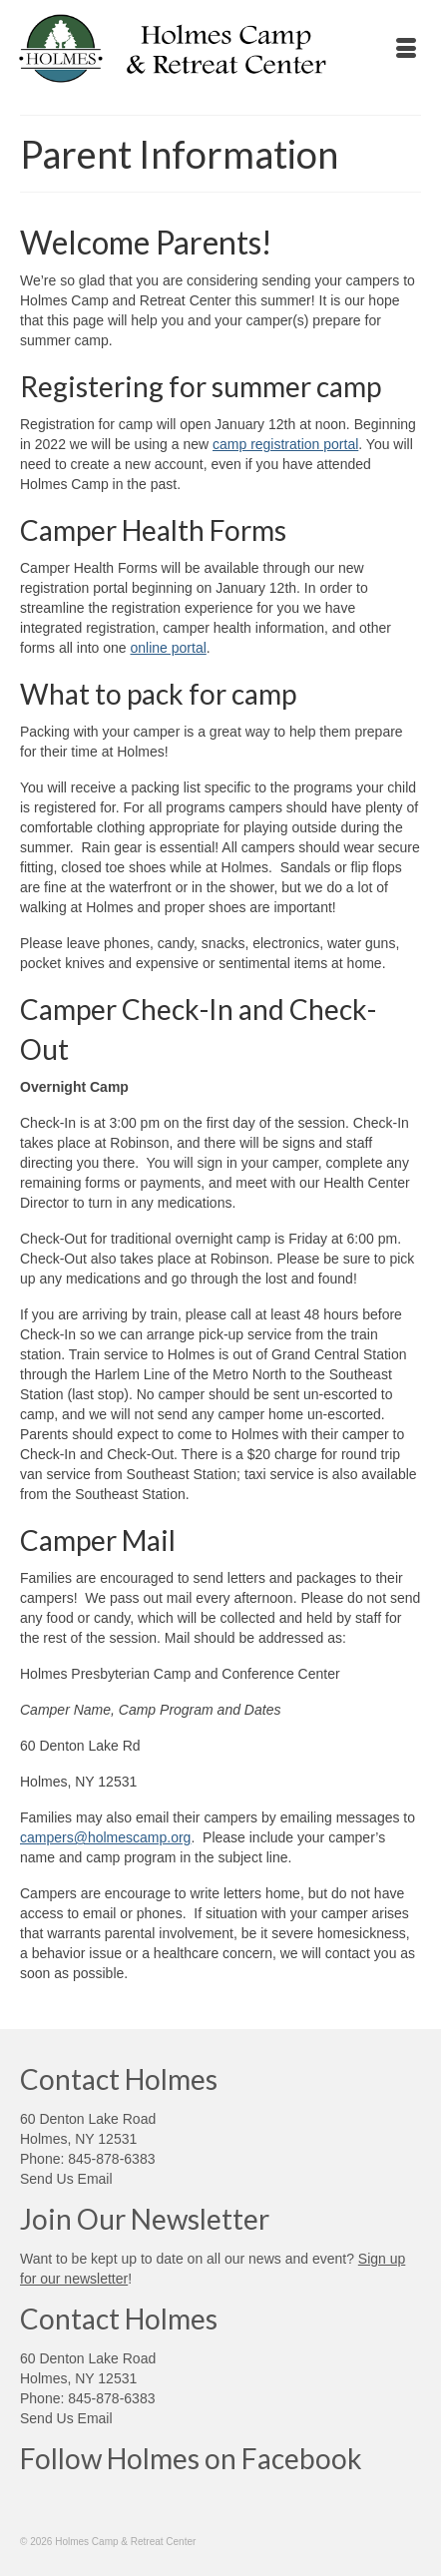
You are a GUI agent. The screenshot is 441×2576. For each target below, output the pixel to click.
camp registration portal (285, 444)
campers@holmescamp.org (105, 1837)
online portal (169, 648)
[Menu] (406, 50)
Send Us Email (66, 2179)
